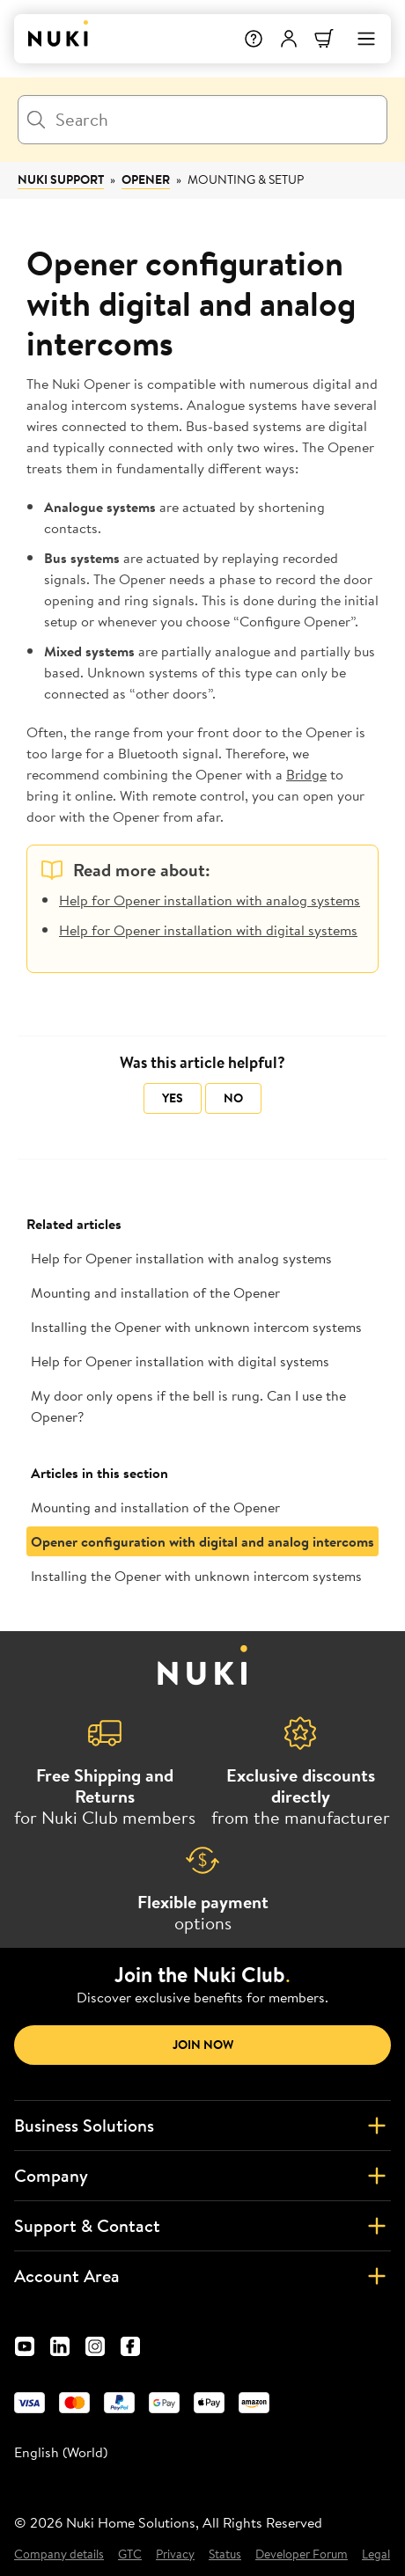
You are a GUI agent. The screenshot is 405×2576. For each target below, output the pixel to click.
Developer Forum (301, 2554)
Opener (146, 179)
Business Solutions (202, 2125)
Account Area (202, 2276)
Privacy (175, 2554)
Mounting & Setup (246, 179)
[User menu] (288, 38)
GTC (130, 2554)
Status (225, 2554)
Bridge (306, 774)
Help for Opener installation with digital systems (208, 929)
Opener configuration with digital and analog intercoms (202, 1541)
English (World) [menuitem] (60, 2452)
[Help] (253, 38)
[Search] (202, 119)
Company (202, 2176)
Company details (59, 2554)
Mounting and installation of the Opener (155, 1292)
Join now (203, 2044)
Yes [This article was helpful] (172, 1098)
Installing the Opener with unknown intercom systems (196, 1326)
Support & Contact (202, 2226)
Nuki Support (61, 179)
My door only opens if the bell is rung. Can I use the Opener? (188, 1406)
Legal (376, 2554)
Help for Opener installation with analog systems (209, 900)
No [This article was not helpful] (233, 1098)
